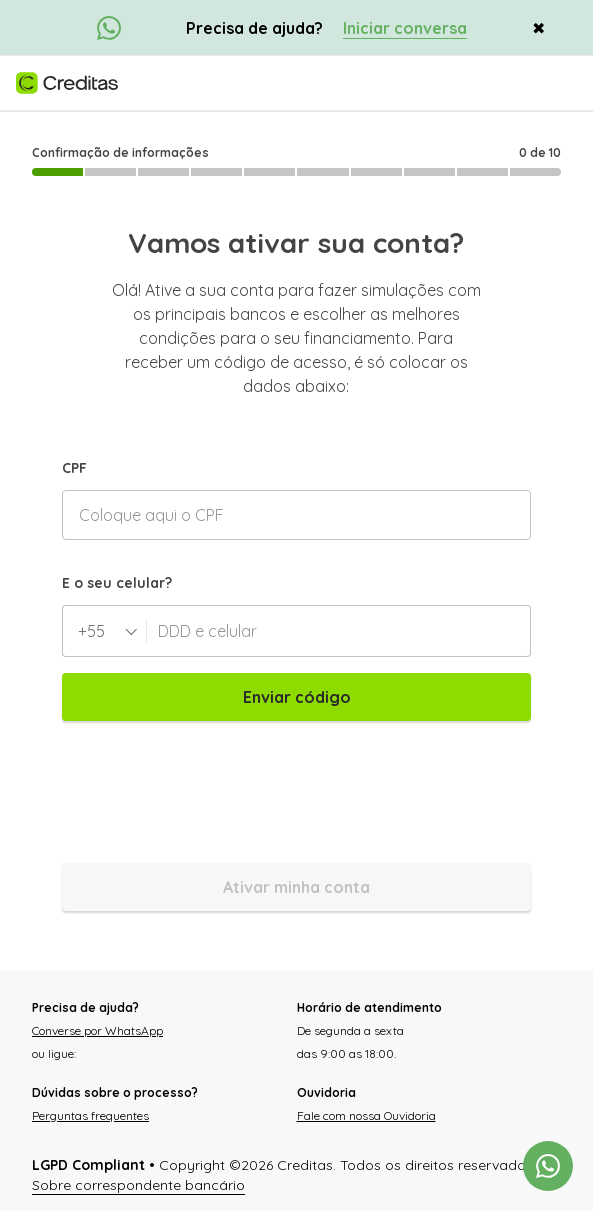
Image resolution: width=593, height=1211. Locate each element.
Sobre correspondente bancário (138, 1185)
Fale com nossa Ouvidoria (366, 1115)
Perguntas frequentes (90, 1115)
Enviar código (297, 697)
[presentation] (214, 792)
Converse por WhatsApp (97, 1030)
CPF (74, 468)
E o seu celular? (117, 583)
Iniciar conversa (405, 28)
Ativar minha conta (296, 887)
